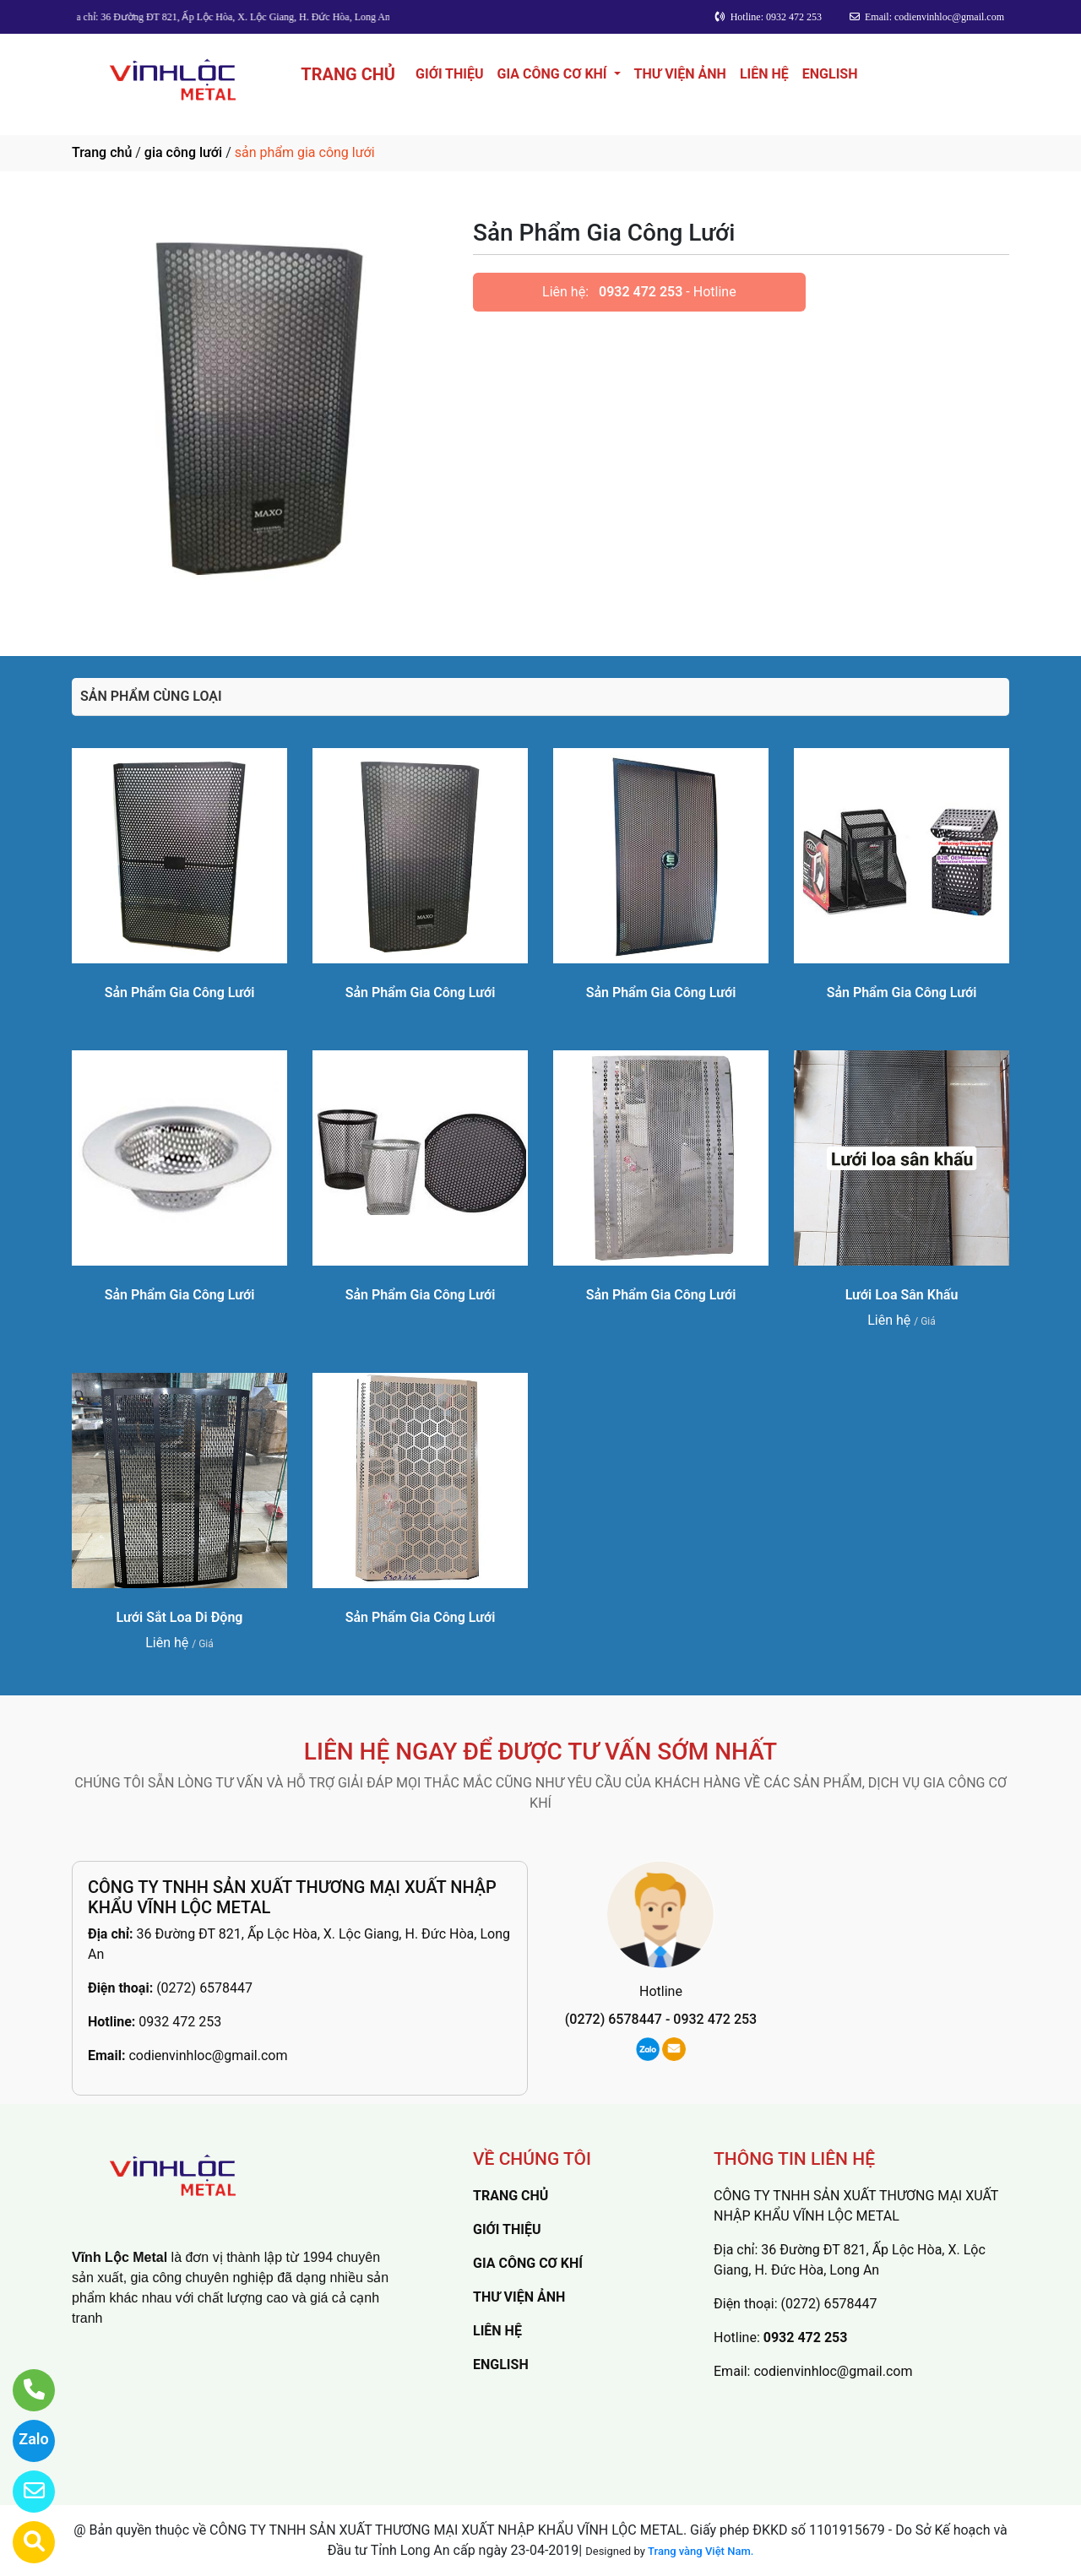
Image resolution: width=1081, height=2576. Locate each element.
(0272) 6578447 (204, 1988)
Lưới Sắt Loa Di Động (180, 1617)
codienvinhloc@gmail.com (207, 2055)
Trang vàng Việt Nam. (700, 2551)
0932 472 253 (640, 292)
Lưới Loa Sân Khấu (902, 1295)
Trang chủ (102, 152)
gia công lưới (183, 152)
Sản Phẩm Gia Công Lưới (180, 992)
